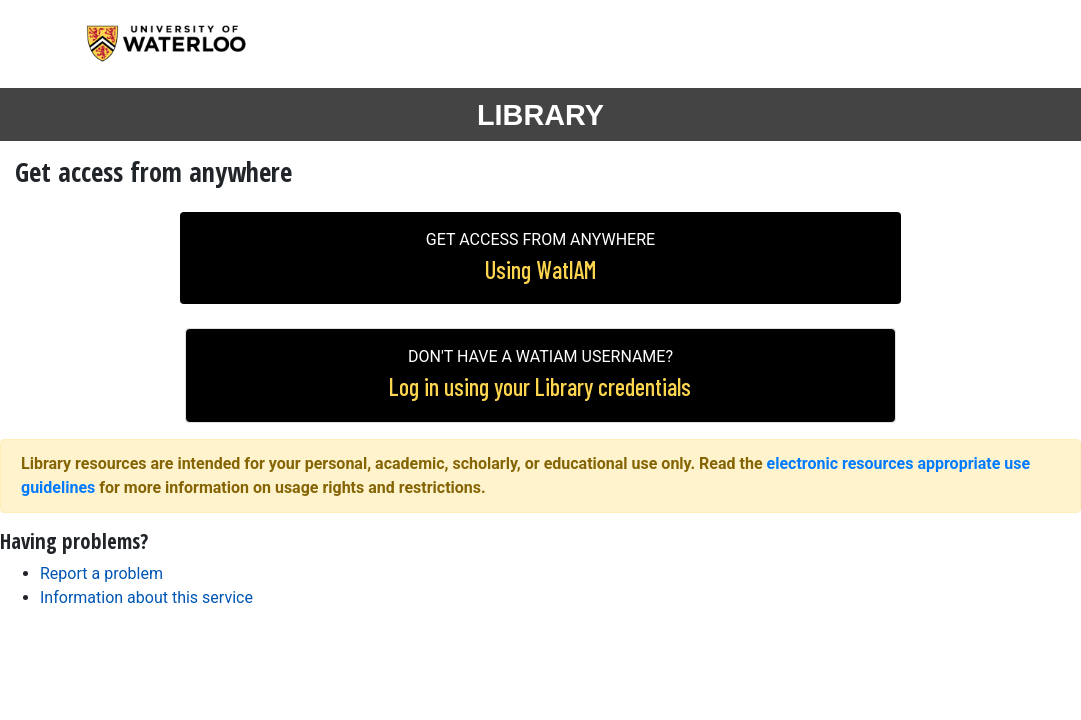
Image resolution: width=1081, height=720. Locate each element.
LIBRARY (540, 115)
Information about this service (146, 597)
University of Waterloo (184, 44)
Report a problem (101, 573)
